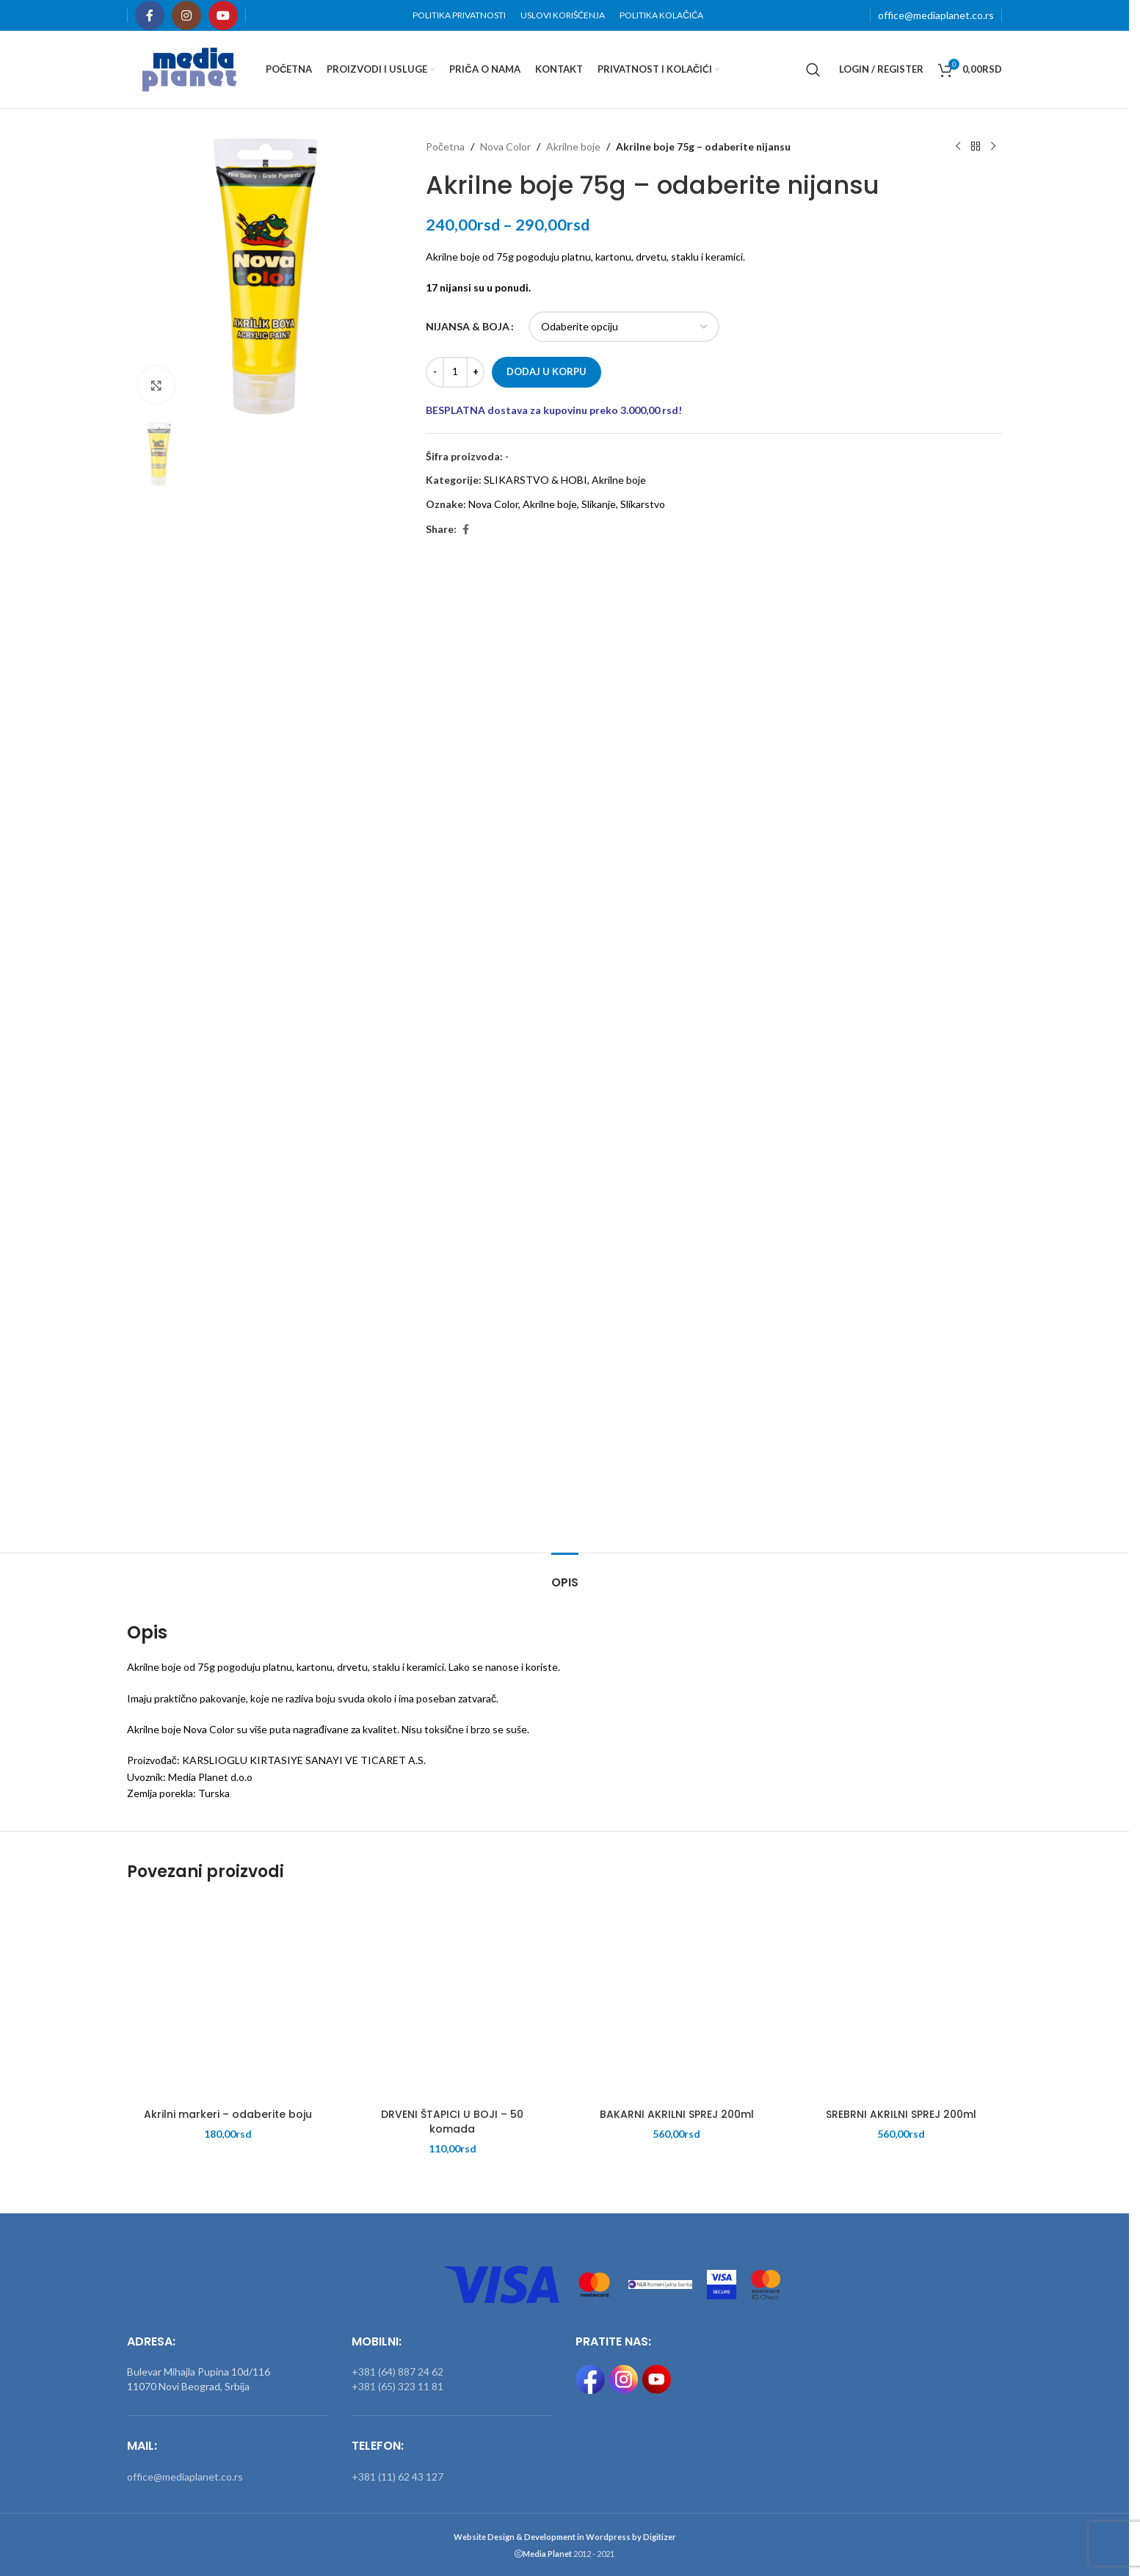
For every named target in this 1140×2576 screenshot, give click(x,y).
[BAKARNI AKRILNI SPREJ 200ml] (677, 1999)
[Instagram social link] (186, 15)
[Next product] (993, 147)
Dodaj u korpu (547, 371)
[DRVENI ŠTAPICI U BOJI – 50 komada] (453, 1999)
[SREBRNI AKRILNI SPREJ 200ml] (901, 1999)
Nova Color (505, 146)
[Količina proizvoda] (455, 372)
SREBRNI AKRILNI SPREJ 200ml (901, 2114)
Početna (445, 146)
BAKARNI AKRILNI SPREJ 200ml (677, 2114)
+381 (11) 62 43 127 (397, 2476)
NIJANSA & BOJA (467, 326)
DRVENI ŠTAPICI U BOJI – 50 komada (452, 2121)
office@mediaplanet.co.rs (936, 15)
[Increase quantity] (475, 372)
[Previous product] (958, 147)
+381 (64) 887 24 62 (397, 2371)
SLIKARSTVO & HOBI (535, 480)
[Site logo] (189, 68)
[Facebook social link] (149, 15)
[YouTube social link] (223, 15)
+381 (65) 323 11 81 (397, 2386)
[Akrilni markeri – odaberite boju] (228, 1999)
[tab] (564, 1575)
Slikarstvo (642, 504)
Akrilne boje (573, 146)
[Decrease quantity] (435, 372)
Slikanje (598, 504)
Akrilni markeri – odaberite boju (228, 2114)
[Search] (813, 69)
